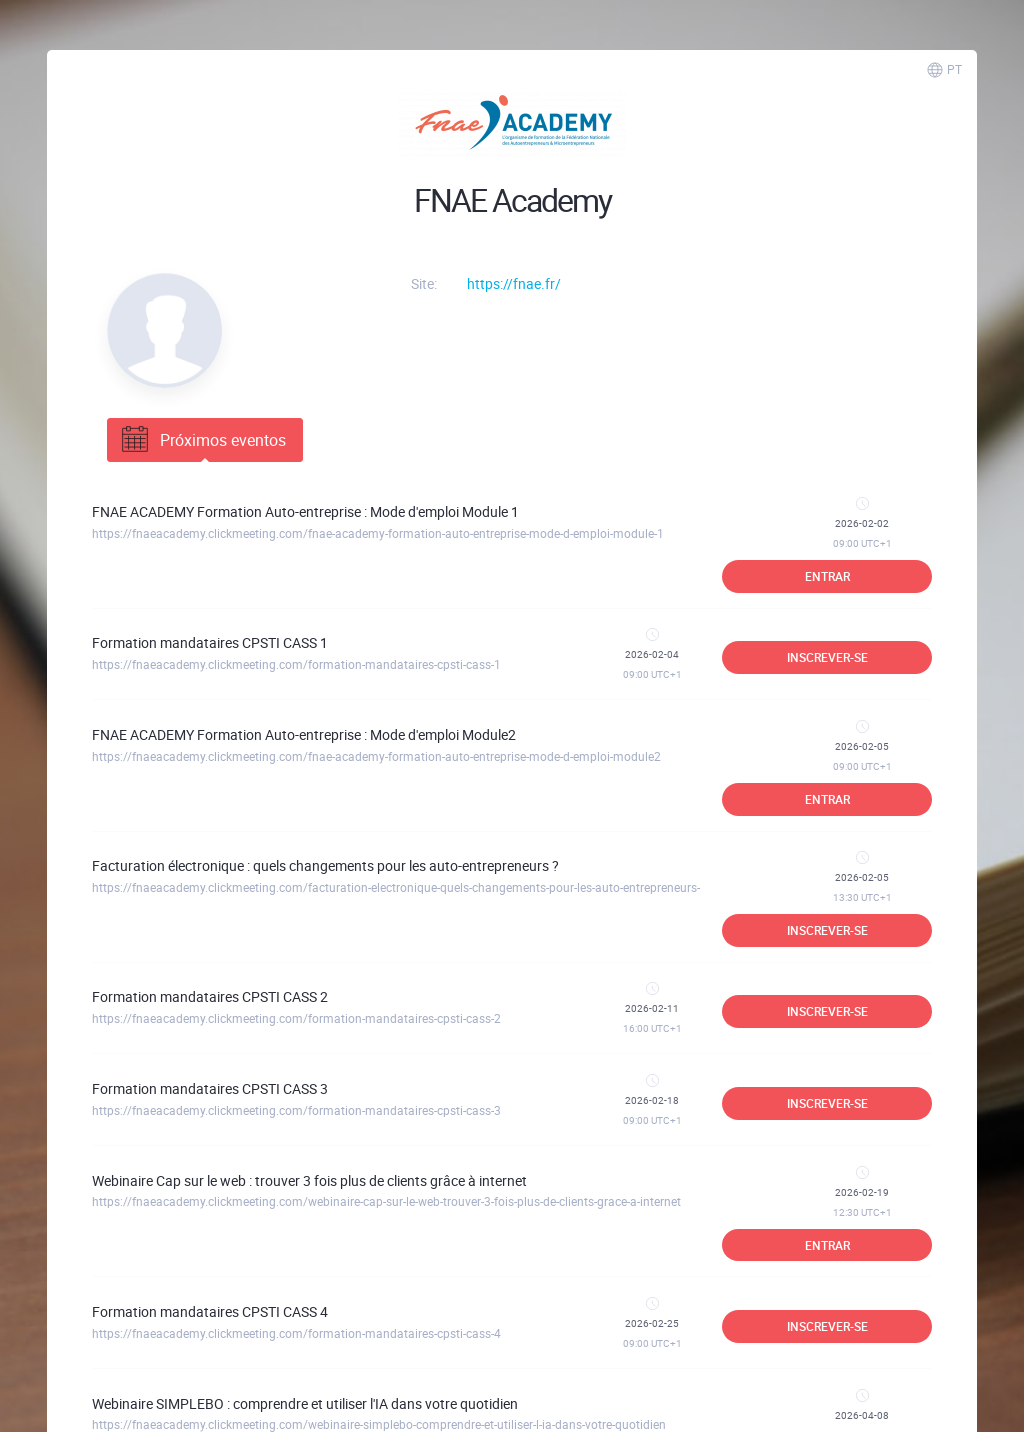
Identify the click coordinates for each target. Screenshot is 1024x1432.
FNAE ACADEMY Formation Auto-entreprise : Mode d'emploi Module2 (304, 734)
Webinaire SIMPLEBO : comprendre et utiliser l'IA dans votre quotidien (305, 1403)
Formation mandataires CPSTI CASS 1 (210, 642)
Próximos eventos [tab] (202, 440)
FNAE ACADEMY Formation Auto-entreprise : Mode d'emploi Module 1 (305, 511)
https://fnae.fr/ (514, 283)
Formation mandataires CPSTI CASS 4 (210, 1311)
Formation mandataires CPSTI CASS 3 (210, 1088)
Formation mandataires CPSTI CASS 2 (210, 996)
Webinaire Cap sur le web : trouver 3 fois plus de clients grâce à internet (309, 1180)
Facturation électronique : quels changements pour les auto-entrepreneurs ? (325, 865)
